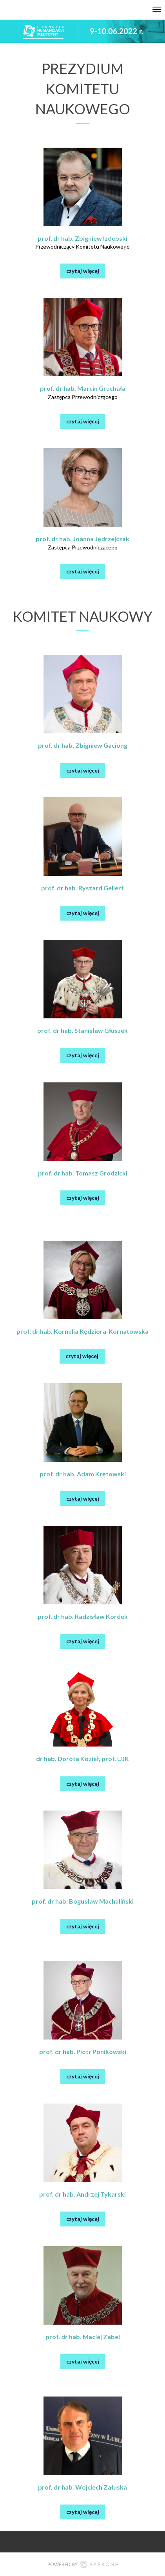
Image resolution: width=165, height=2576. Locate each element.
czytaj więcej (82, 270)
